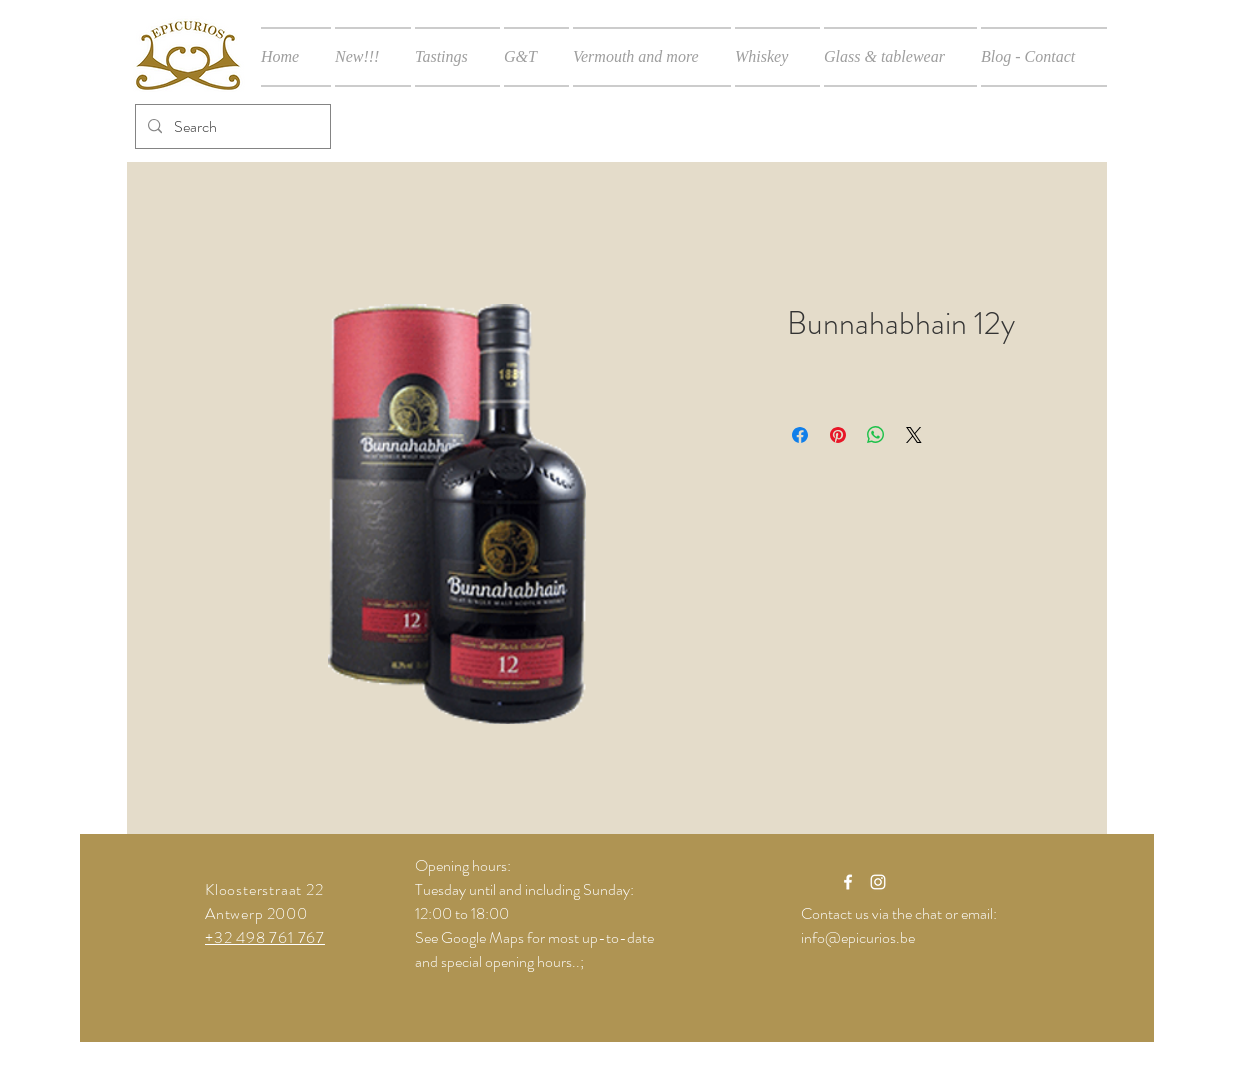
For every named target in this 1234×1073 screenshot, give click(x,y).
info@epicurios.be (858, 937)
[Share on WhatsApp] (876, 435)
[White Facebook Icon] (848, 882)
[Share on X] (914, 435)
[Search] (231, 126)
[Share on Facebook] (800, 435)
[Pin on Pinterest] (838, 435)
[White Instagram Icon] (878, 882)
